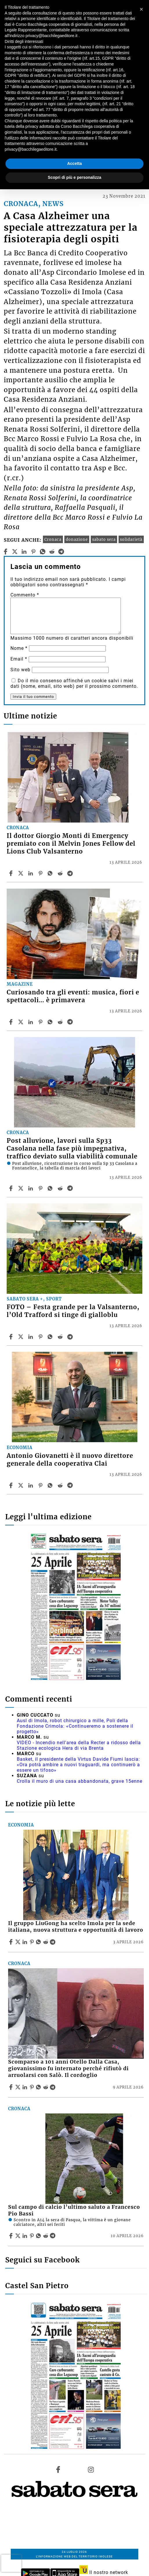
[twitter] (14, 551)
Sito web (20, 669)
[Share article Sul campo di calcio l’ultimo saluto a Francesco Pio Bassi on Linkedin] (25, 2236)
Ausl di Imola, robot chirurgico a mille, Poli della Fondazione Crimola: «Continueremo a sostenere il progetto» (75, 1726)
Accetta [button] (74, 163)
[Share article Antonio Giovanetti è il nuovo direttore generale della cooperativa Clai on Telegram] (70, 1485)
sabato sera (104, 539)
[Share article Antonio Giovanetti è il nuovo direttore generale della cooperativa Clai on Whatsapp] (51, 1485)
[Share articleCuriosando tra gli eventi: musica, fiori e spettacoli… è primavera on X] (21, 1022)
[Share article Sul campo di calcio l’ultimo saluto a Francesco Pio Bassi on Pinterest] (32, 2236)
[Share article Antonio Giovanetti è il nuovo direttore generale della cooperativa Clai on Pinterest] (41, 1485)
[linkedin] (24, 551)
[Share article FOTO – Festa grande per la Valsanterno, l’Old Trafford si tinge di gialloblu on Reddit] (60, 1337)
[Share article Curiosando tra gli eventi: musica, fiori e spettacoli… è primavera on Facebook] (11, 1022)
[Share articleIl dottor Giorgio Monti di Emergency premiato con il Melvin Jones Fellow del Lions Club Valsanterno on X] (21, 873)
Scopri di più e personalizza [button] (74, 177)
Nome (19, 648)
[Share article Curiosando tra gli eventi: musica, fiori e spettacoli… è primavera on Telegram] (70, 1022)
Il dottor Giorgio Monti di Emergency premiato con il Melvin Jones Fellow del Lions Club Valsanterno (71, 843)
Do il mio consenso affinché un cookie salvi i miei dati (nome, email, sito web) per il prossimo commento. (74, 683)
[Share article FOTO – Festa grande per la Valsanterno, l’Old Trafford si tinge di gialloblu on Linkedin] (31, 1337)
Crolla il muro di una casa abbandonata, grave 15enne (79, 1781)
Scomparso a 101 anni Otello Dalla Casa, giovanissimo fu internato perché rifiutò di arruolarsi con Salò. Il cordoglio (68, 2068)
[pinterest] (33, 551)
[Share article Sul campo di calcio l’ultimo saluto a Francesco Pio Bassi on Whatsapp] (39, 2236)
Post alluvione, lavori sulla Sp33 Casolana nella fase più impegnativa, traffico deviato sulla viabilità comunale (72, 1148)
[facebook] (5, 551)
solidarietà (131, 539)
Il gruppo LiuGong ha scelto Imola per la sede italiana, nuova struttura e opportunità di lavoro (75, 1926)
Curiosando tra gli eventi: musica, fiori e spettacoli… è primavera (73, 996)
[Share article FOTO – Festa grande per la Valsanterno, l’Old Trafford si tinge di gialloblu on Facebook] (11, 1337)
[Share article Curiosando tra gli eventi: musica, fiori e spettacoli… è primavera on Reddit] (60, 1022)
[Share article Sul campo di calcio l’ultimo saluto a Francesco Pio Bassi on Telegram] (53, 2236)
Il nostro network (103, 2572)
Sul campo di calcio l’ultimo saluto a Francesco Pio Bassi (74, 2210)
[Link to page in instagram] (91, 2469)
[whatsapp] (42, 551)
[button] (141, 9)
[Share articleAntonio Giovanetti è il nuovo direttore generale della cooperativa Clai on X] (21, 1485)
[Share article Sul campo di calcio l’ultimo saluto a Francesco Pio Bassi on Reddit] (46, 2236)
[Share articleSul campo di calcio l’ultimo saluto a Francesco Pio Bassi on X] (18, 2236)
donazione (77, 539)
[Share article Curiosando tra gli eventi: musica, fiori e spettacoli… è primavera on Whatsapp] (51, 1022)
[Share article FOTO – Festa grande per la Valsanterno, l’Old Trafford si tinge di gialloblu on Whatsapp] (51, 1337)
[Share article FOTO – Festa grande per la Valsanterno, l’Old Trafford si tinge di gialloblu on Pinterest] (41, 1337)
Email (18, 659)
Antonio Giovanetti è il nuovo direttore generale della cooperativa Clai (70, 1459)
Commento (24, 595)
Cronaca (52, 539)
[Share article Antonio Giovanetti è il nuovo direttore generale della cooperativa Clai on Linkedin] (31, 1485)
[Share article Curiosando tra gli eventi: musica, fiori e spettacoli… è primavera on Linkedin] (31, 1022)
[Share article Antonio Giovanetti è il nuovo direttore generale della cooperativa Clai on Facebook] (11, 1485)
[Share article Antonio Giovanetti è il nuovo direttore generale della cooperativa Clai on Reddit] (60, 1485)
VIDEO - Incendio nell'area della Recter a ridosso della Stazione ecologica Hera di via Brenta (79, 1745)
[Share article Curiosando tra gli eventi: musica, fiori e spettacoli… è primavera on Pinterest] (41, 1022)
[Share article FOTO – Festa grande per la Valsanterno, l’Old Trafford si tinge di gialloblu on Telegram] (70, 1337)
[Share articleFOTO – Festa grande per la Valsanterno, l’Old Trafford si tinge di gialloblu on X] (21, 1337)
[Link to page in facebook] (58, 2469)
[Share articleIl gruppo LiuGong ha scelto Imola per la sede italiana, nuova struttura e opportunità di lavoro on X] (18, 1942)
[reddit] (52, 551)
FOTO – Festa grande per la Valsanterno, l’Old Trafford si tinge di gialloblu (73, 1311)
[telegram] (61, 551)
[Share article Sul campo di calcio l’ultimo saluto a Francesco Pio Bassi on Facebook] (11, 2236)
